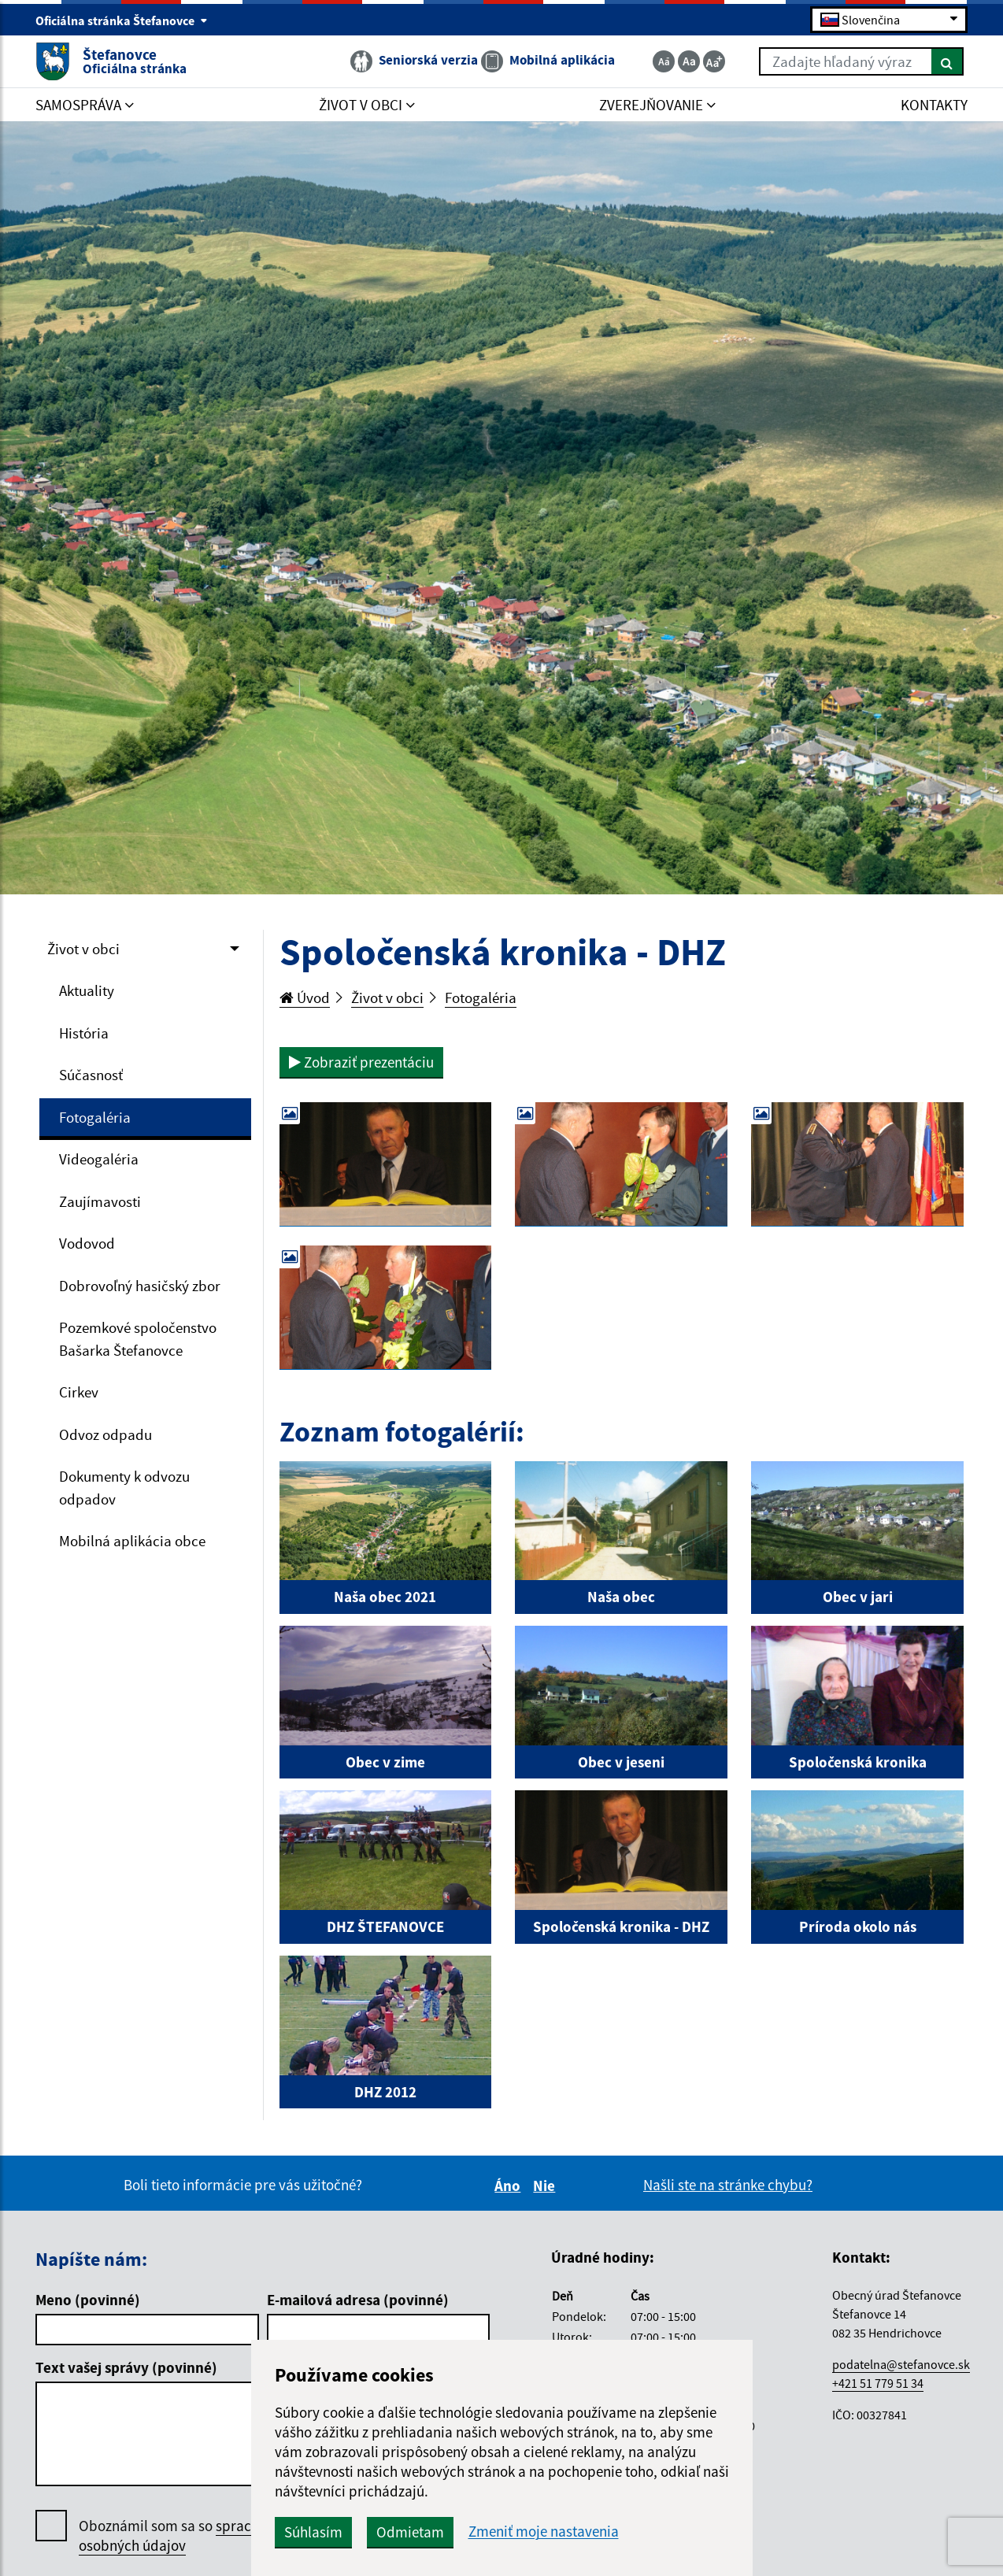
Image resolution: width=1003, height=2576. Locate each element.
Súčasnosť (91, 1074)
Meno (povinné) (87, 2299)
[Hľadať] (947, 61)
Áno (509, 2185)
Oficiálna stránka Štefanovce (121, 20)
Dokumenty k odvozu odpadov (124, 1487)
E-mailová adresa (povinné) (358, 2299)
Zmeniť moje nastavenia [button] (543, 2531)
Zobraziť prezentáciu (361, 1062)
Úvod (304, 997)
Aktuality (86, 990)
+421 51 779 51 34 (877, 2383)
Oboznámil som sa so (188, 2536)
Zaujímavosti (100, 1201)
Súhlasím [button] (313, 2531)
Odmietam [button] (410, 2531)
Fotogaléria (95, 1117)
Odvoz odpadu (105, 1434)
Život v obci (83, 948)
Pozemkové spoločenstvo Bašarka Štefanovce (138, 1339)
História (84, 1032)
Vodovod (87, 1243)
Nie (546, 2185)
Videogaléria (99, 1158)
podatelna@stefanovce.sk (901, 2364)
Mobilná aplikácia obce (132, 1540)
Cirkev (78, 1391)
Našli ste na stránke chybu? (727, 2184)
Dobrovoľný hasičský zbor (139, 1285)
